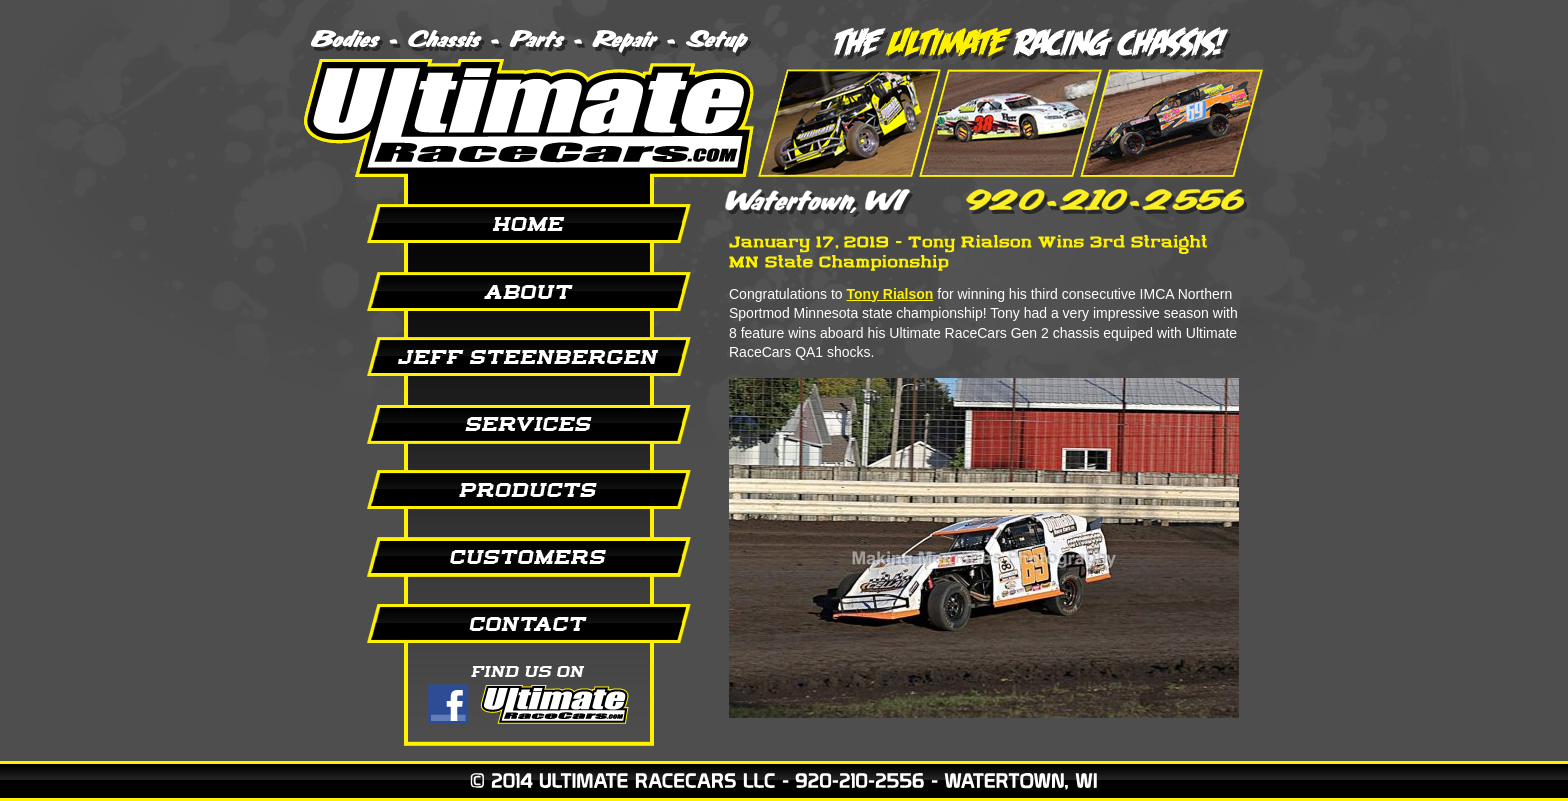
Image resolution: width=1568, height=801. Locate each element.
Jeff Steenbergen (504, 357)
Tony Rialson (890, 294)
